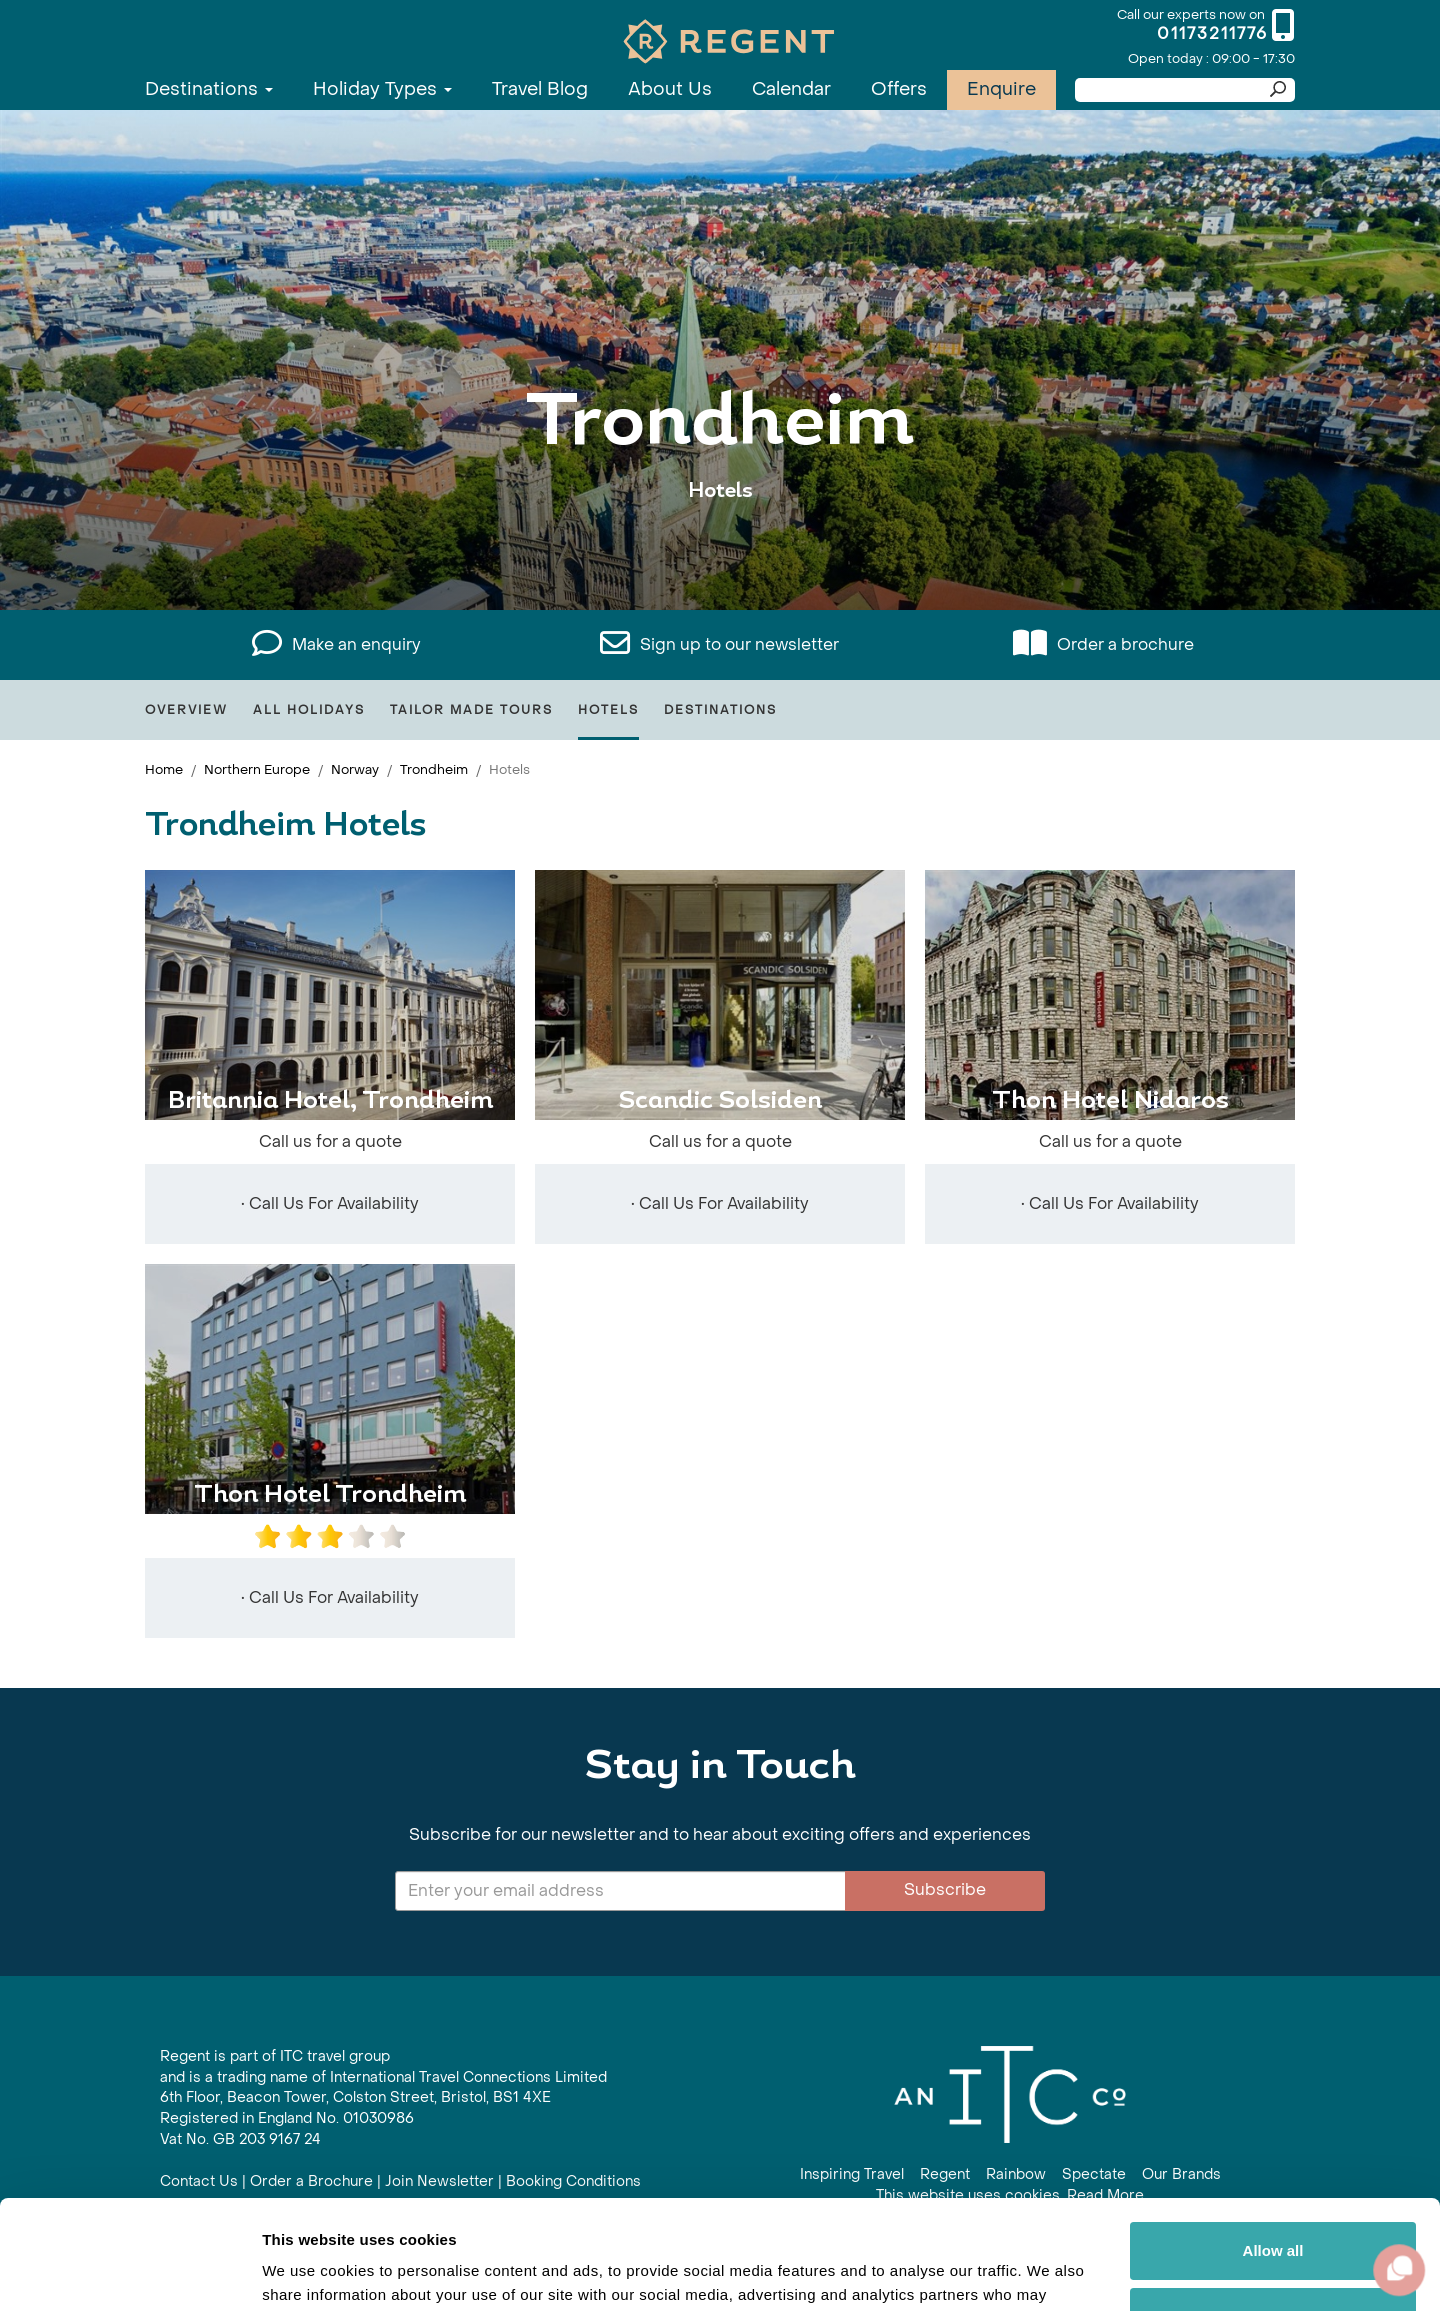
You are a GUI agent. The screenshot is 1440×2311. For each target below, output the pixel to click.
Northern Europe (257, 769)
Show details (308, 2271)
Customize (1274, 2213)
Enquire (1001, 89)
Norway (355, 769)
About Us (670, 89)
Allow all (1273, 2148)
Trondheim (434, 769)
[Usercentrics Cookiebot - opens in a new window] (129, 2272)
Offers (899, 89)
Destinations (209, 89)
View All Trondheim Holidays (720, 552)
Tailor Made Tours (471, 710)
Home (164, 769)
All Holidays (309, 710)
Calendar (791, 89)
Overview (186, 710)
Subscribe (945, 1889)
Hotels (608, 710)
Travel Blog (540, 89)
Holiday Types (382, 89)
